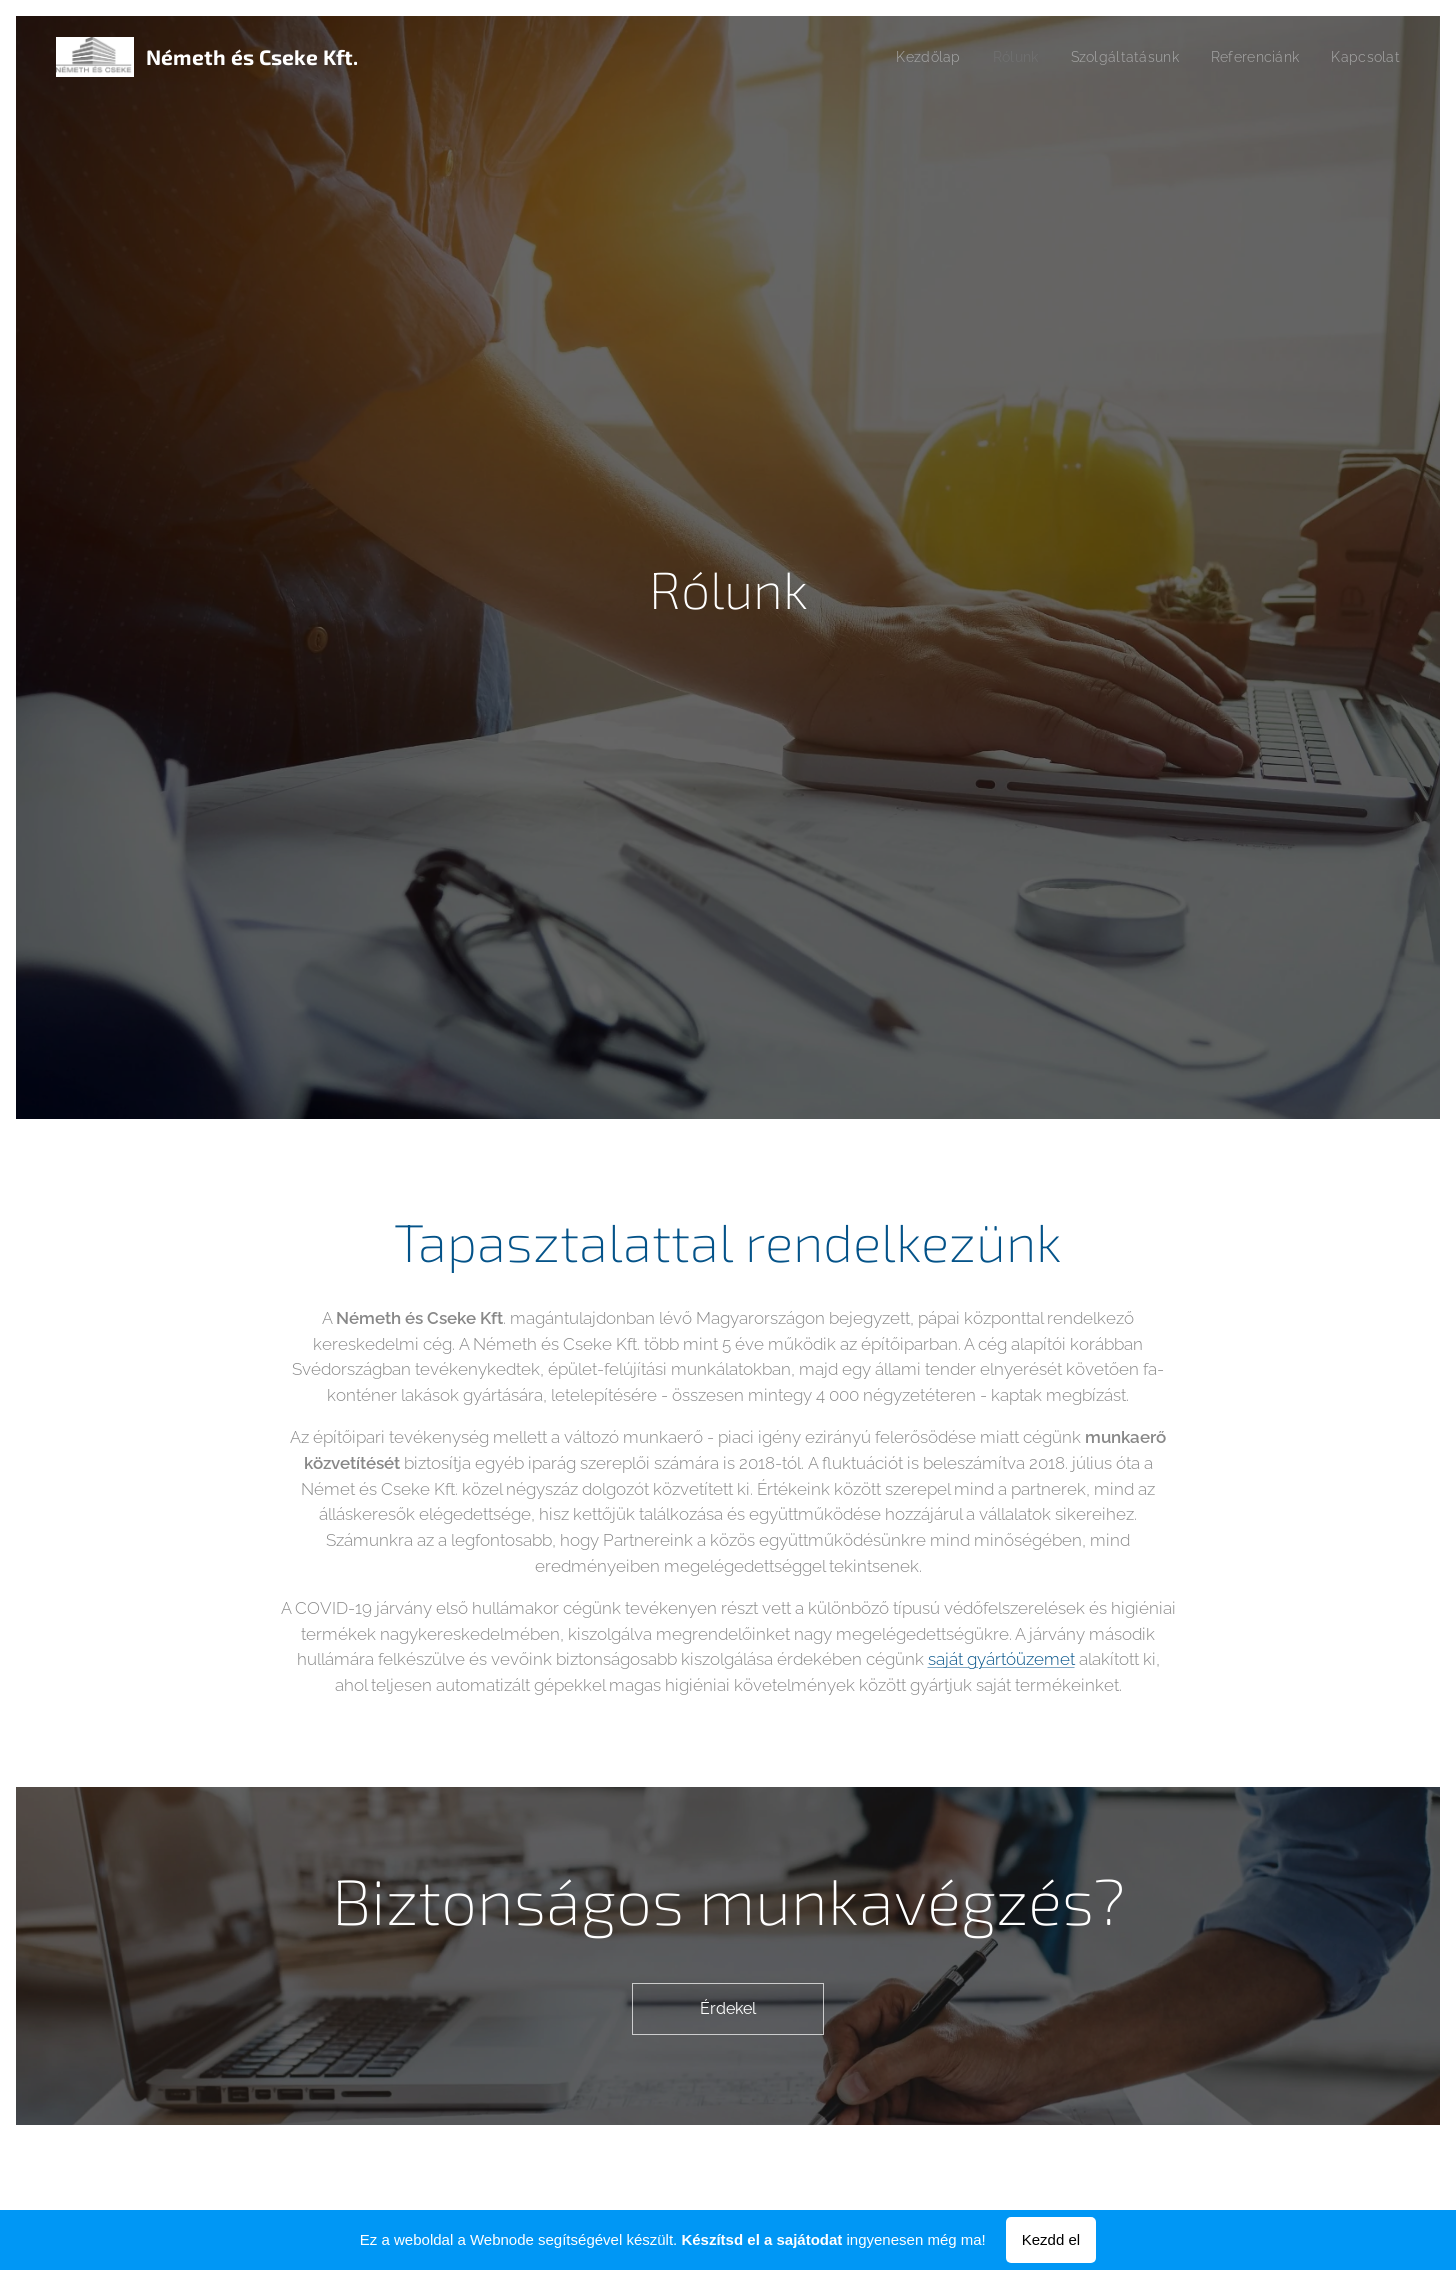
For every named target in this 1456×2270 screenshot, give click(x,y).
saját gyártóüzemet (1001, 1659)
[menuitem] (906, 57)
